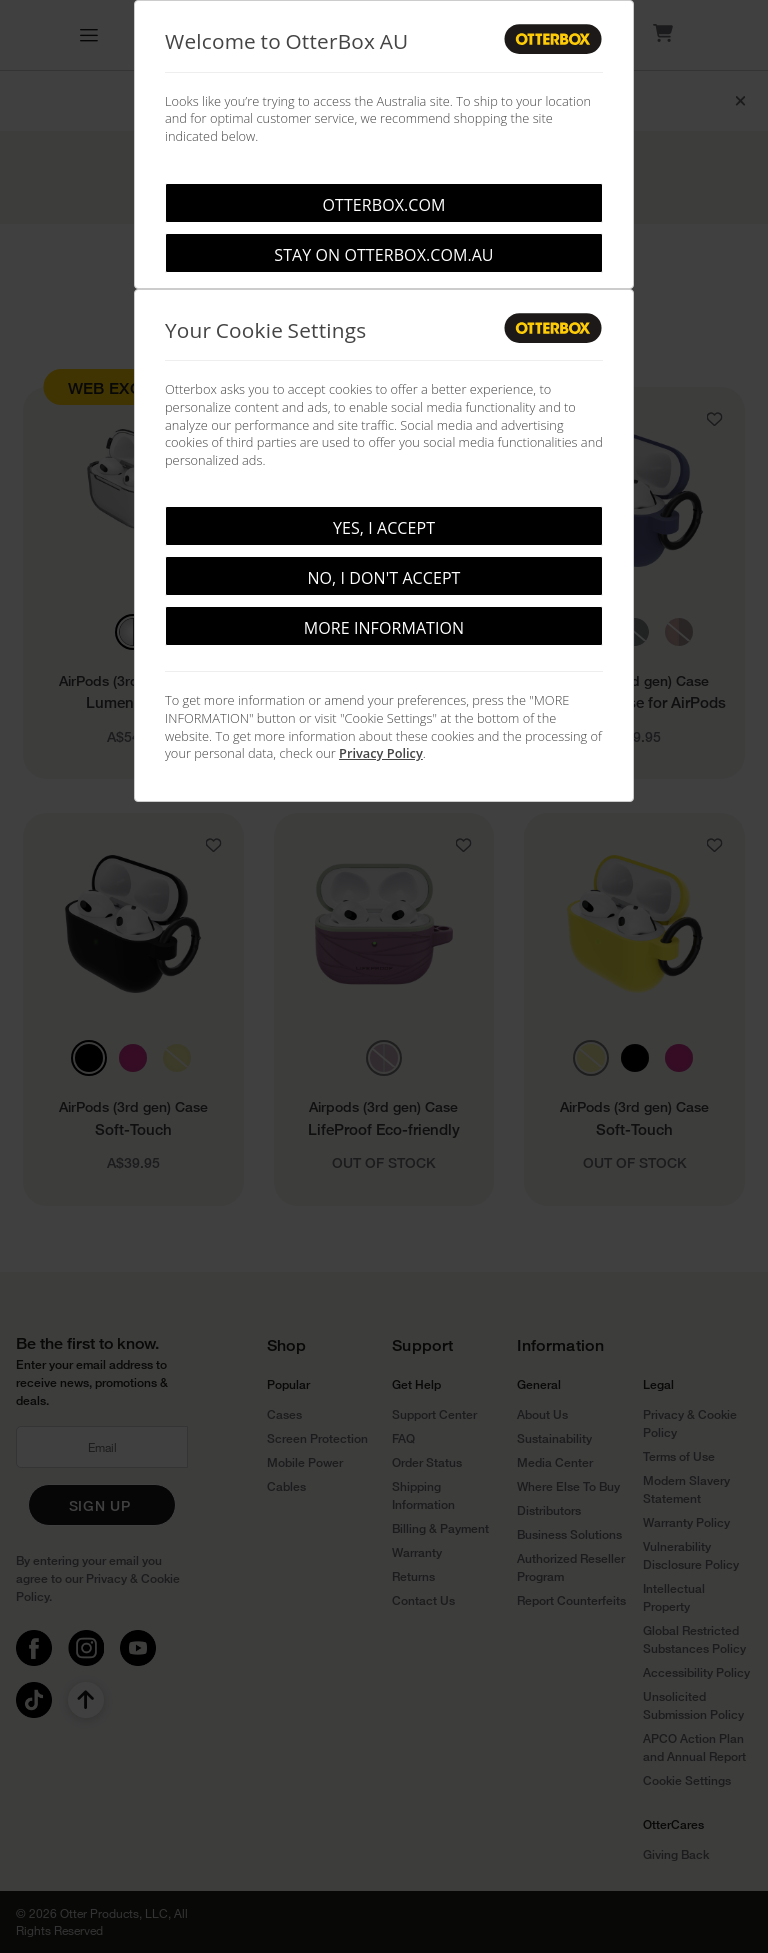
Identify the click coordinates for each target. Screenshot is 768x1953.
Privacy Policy (381, 753)
